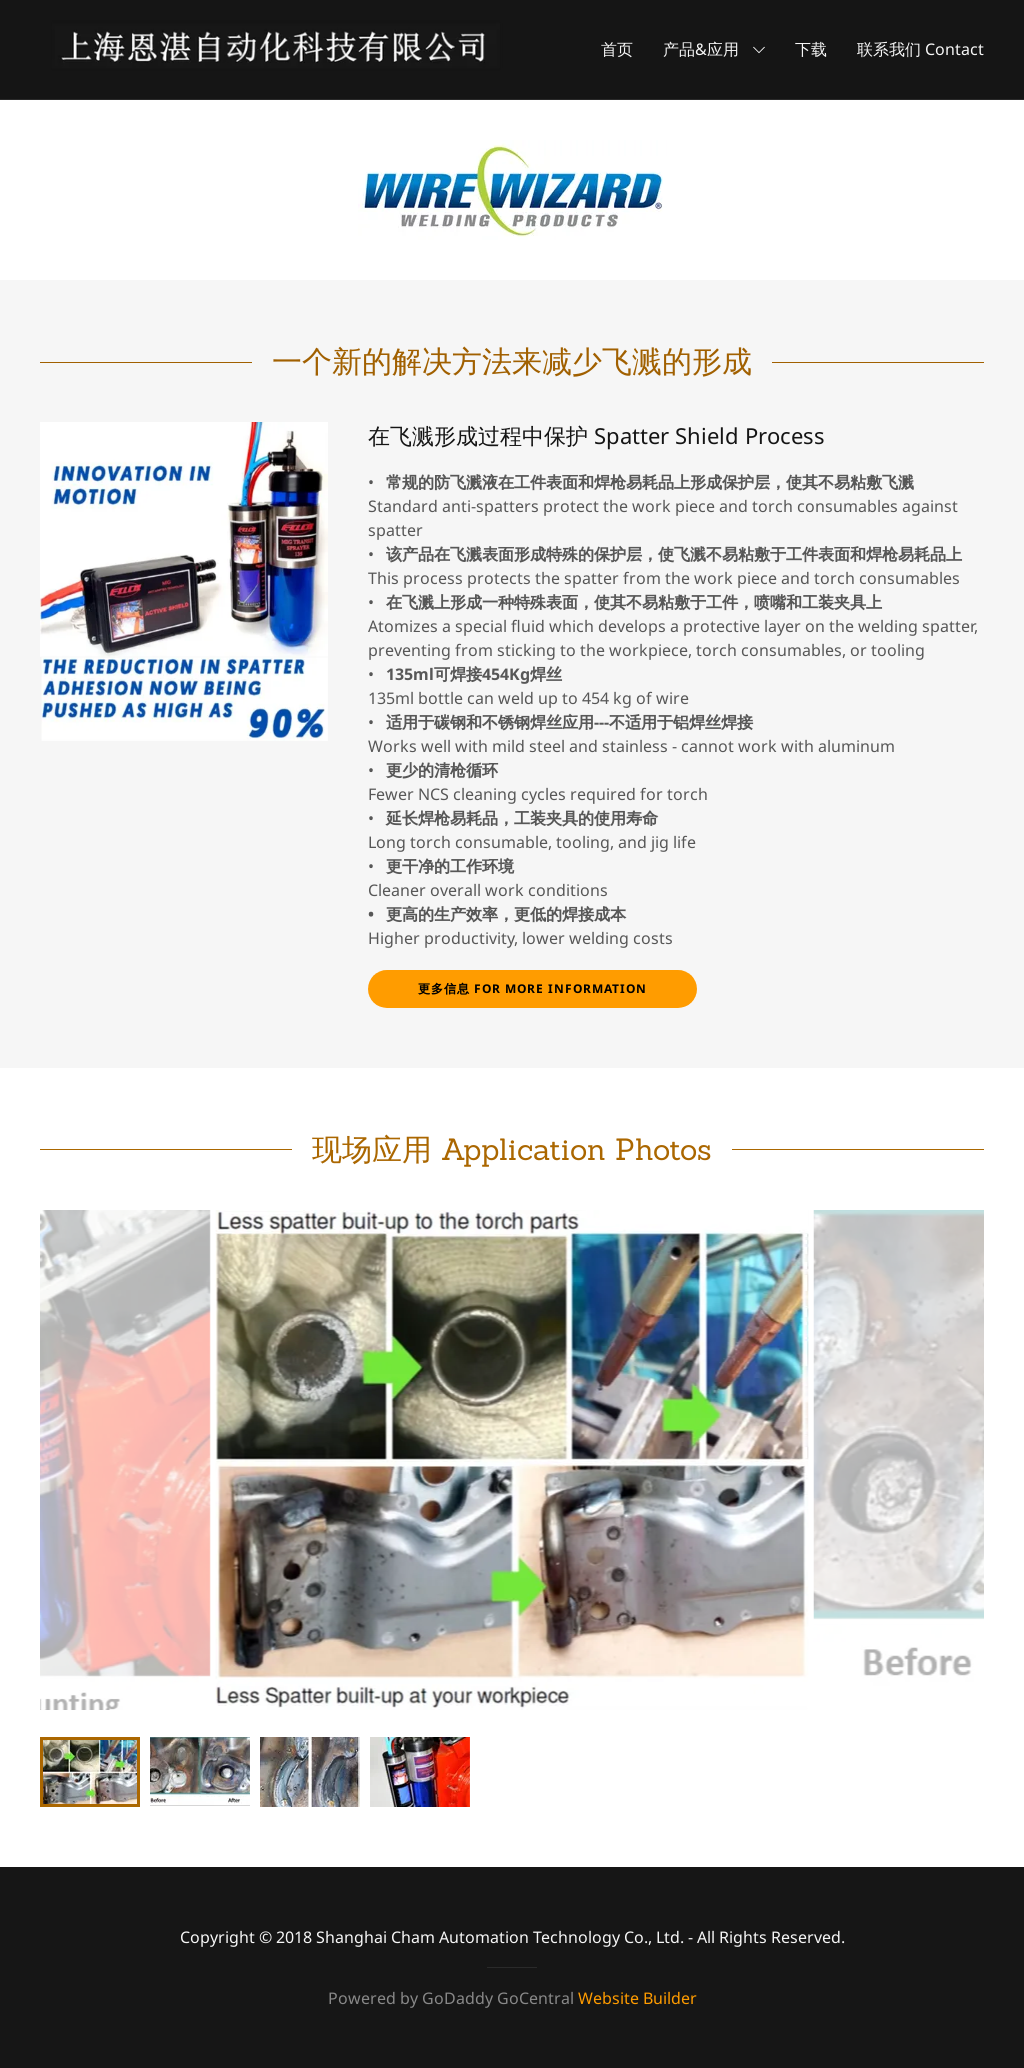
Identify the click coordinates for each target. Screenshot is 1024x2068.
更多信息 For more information (532, 988)
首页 (617, 49)
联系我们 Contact (920, 49)
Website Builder (637, 1998)
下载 (811, 49)
